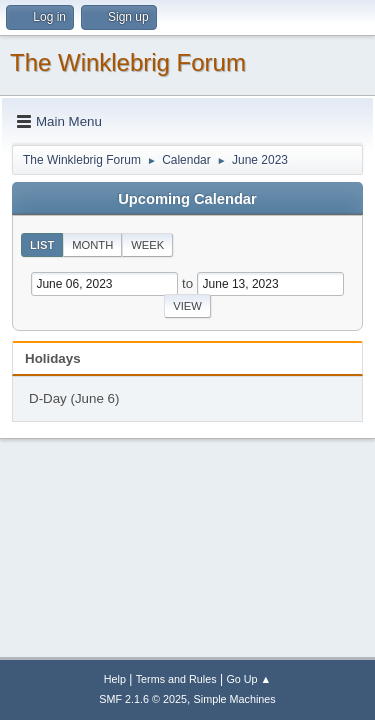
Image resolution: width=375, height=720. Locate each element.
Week (147, 245)
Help (115, 679)
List (42, 245)
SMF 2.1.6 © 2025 (143, 699)
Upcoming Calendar (187, 199)
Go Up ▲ (248, 679)
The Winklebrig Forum (128, 62)
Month (92, 245)
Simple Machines (235, 699)
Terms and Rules (176, 679)
